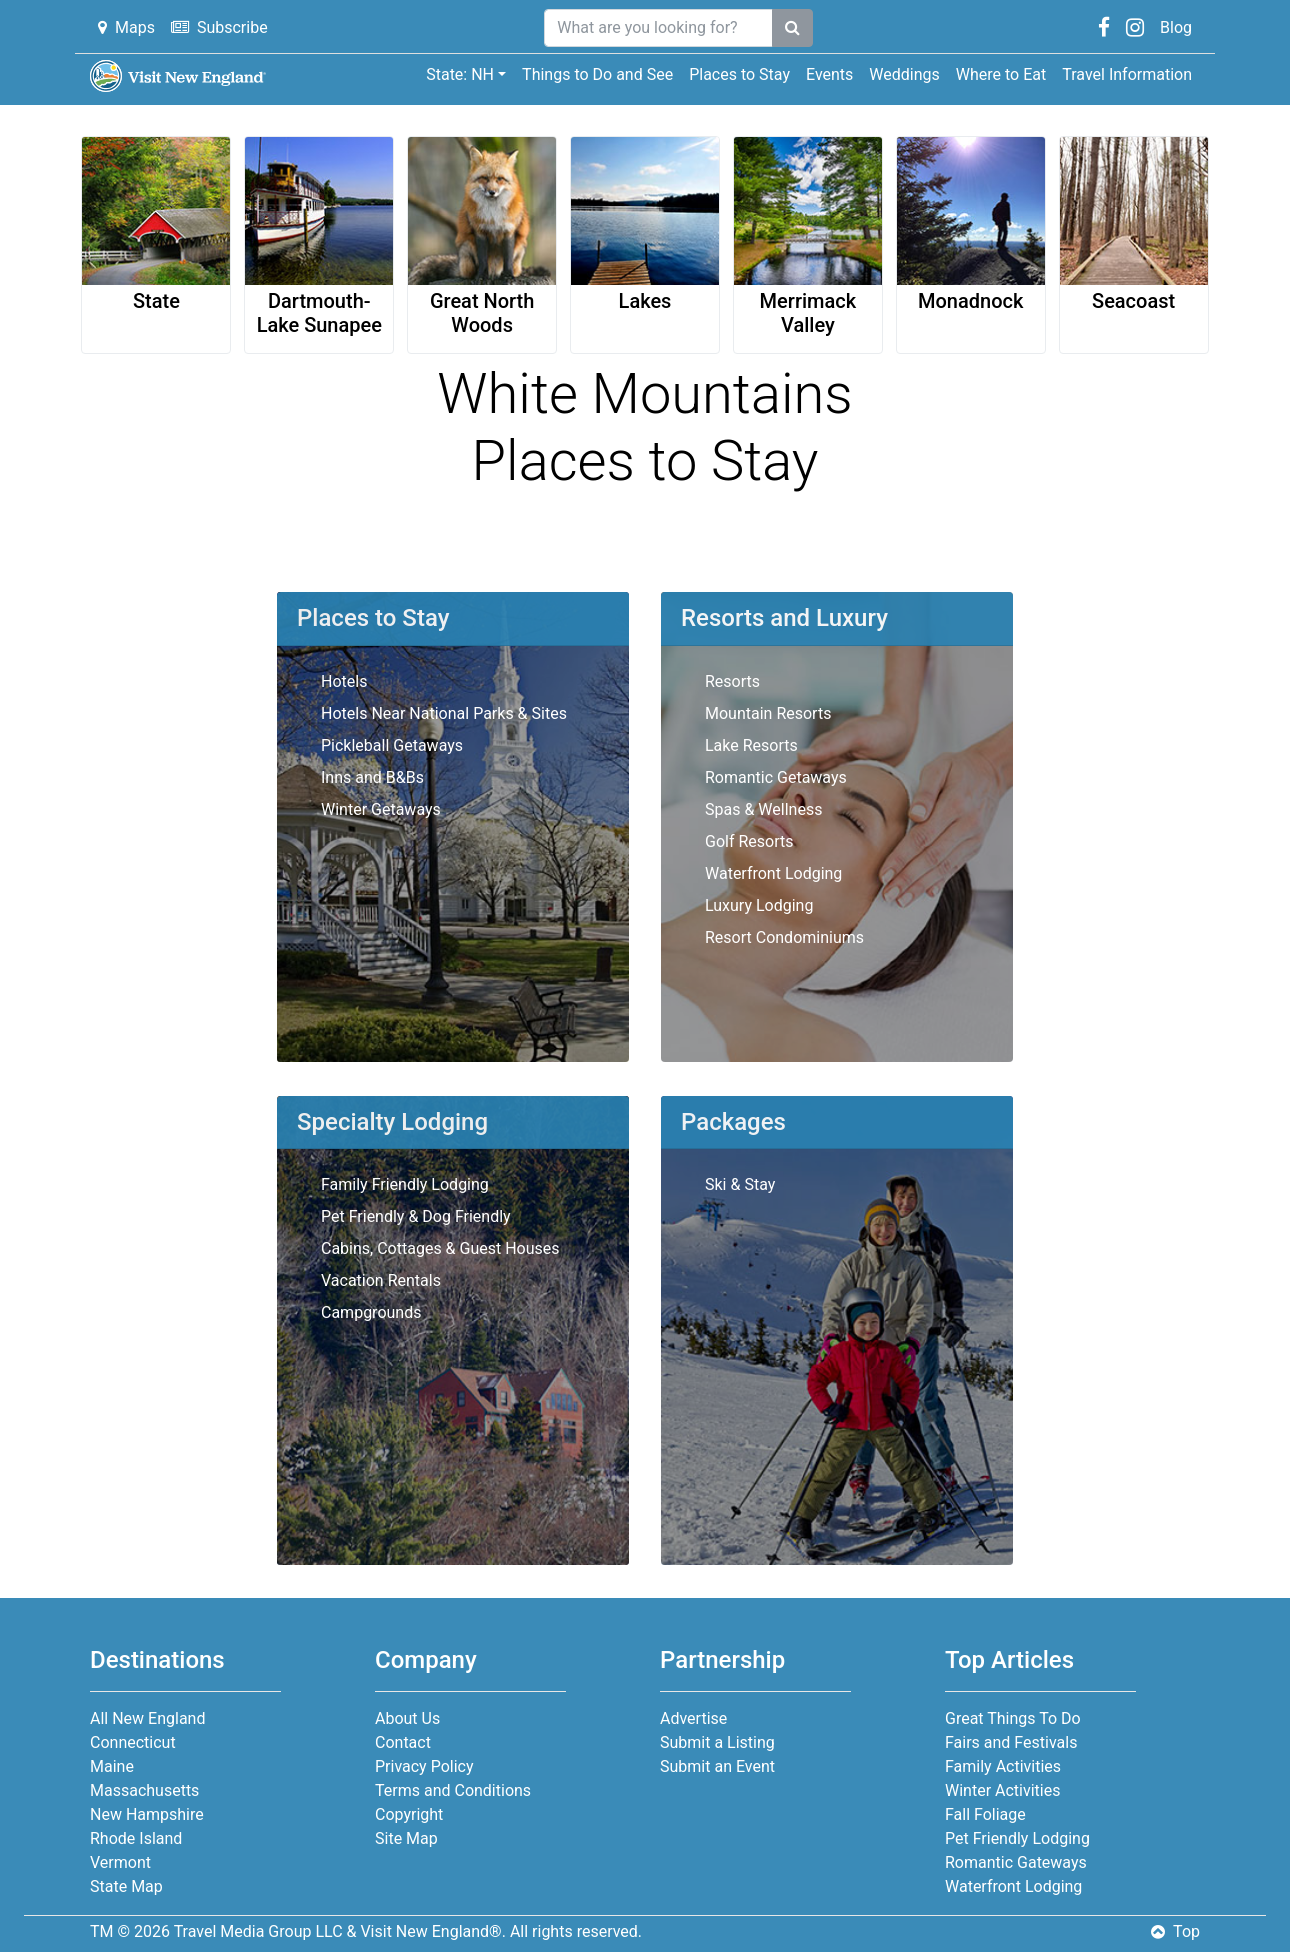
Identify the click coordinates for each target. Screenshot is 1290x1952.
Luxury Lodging (759, 905)
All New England (147, 1718)
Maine (112, 1766)
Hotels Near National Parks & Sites (444, 713)
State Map (126, 1886)
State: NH (460, 74)
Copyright (409, 1814)
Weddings (904, 74)
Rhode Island (136, 1838)
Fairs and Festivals (1011, 1742)
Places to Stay (739, 74)
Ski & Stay (740, 1184)
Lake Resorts (751, 745)
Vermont (120, 1862)
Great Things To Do (1013, 1718)
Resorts (732, 681)
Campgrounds (371, 1312)
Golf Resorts (749, 841)
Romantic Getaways (776, 777)
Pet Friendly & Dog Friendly (416, 1216)
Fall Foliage (985, 1814)
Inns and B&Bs (372, 777)
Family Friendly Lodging (405, 1184)
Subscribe (219, 27)
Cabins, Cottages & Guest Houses (440, 1248)
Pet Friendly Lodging (1017, 1838)
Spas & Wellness (763, 809)
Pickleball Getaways (392, 745)
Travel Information (1127, 74)
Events (829, 74)
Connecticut (133, 1742)
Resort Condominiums (784, 937)
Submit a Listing (717, 1742)
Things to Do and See (597, 74)
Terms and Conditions (453, 1790)
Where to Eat (1001, 74)
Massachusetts (144, 1790)
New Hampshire (147, 1814)
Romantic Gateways (1016, 1862)
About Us (407, 1718)
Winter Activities (1002, 1790)
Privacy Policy (424, 1766)
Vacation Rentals (381, 1280)
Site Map (406, 1838)
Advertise (693, 1718)
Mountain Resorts (768, 713)
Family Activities (1003, 1766)
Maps (126, 27)
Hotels (344, 681)
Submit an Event (717, 1766)
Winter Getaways (381, 809)
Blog (1176, 27)
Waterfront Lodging (773, 873)
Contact (403, 1742)
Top (1175, 1931)
